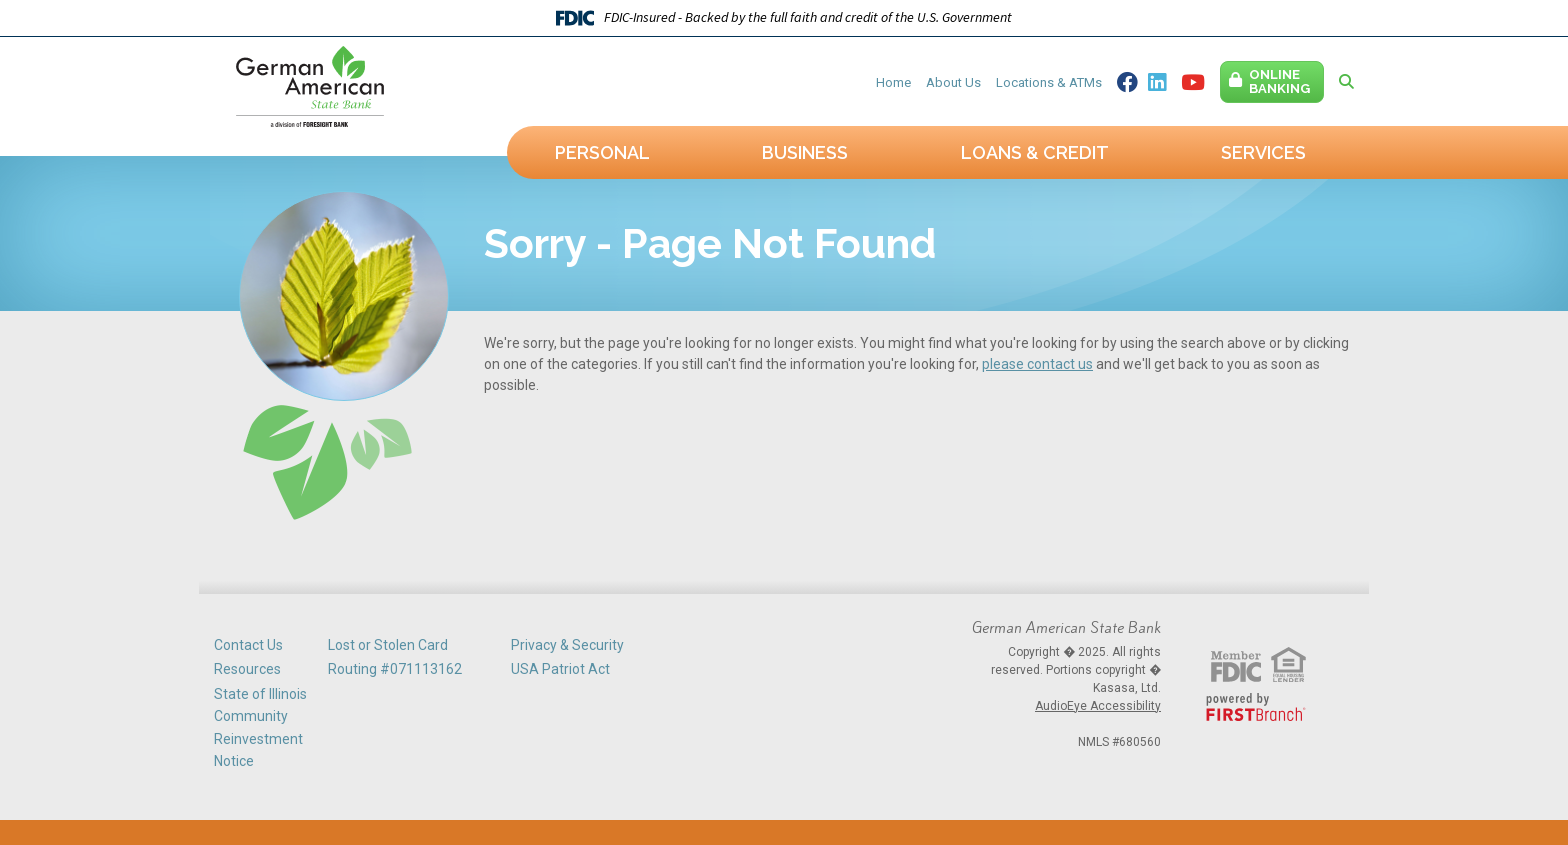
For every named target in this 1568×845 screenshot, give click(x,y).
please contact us (1037, 364)
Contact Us (248, 645)
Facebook (1127, 82)
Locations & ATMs (1049, 82)
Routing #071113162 (395, 669)
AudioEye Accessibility (1098, 706)
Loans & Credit (1035, 152)
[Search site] (1346, 82)
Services (1263, 152)
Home (893, 82)
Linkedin (1157, 82)
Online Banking (1279, 81)
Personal (602, 152)
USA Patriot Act (560, 669)
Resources (247, 669)
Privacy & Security (567, 645)
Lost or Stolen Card (388, 645)
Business (805, 152)
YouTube (1193, 82)
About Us (953, 82)
